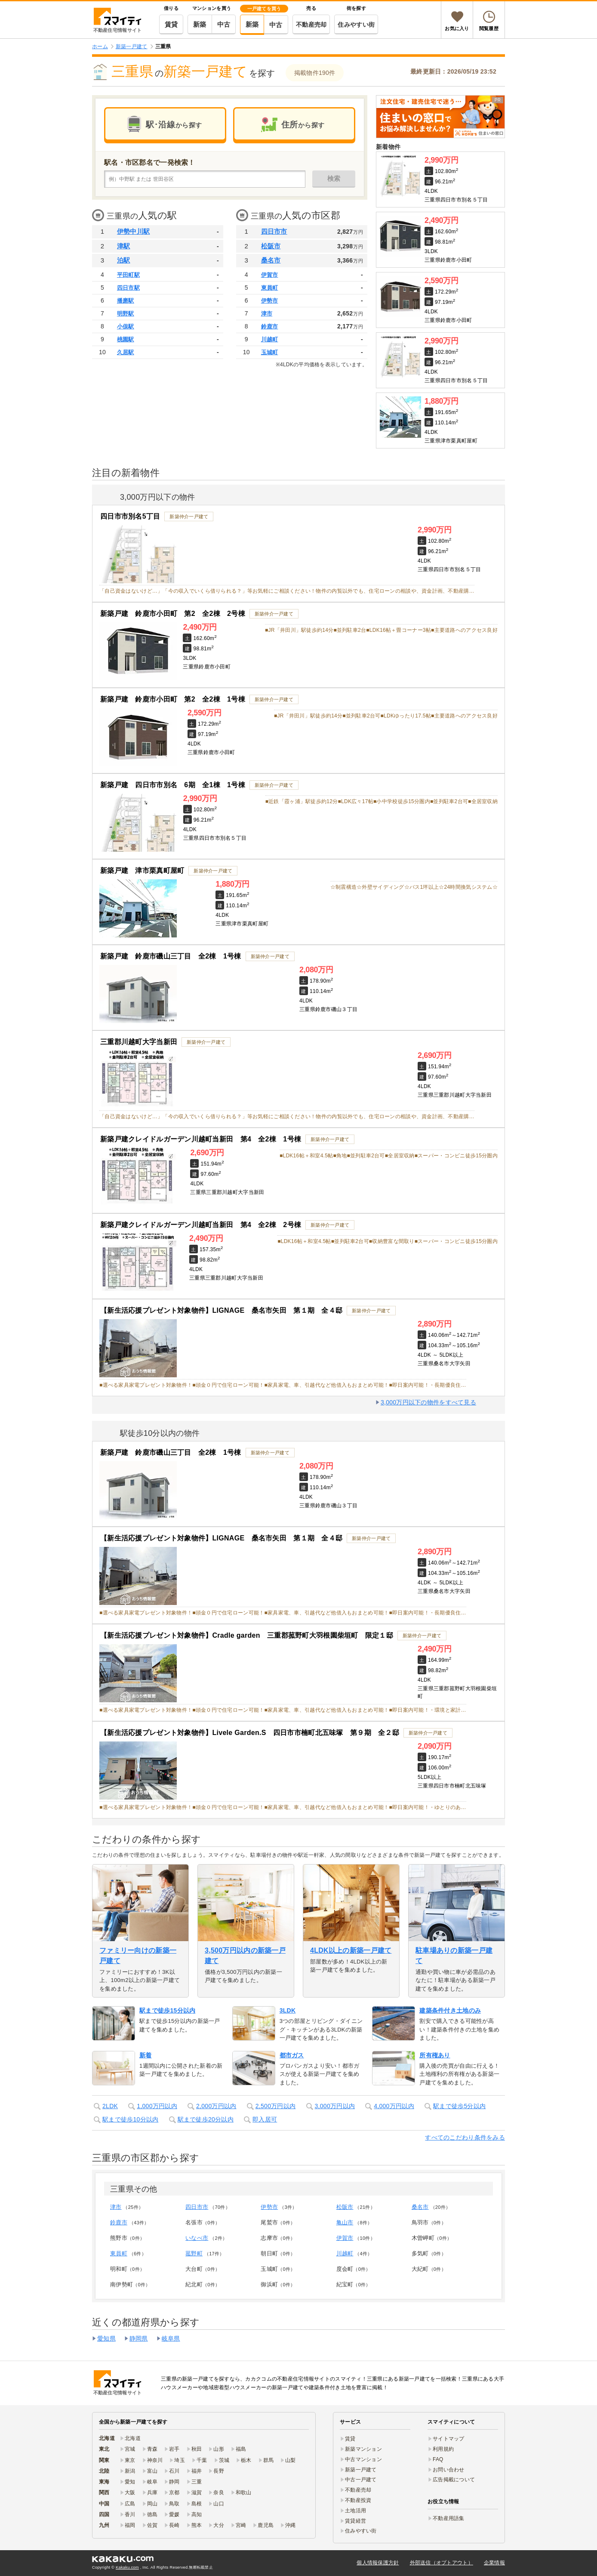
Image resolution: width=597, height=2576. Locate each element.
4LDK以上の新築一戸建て (350, 1950)
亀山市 (345, 2222)
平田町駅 (128, 275)
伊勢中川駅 (133, 231)
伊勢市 (269, 300)
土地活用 (355, 2511)
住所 (303, 124)
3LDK (288, 2010)
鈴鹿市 (269, 326)
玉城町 (269, 352)
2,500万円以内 (275, 2106)
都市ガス (292, 2055)
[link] (440, 116)
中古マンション (363, 2459)
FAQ (438, 2459)
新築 (199, 24)
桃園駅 (125, 339)
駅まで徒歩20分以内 (206, 2119)
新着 (145, 2055)
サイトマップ (449, 2439)
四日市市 (274, 231)
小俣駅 (125, 326)
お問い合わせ (449, 2470)
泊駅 (123, 260)
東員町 (269, 288)
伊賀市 (269, 275)
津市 (267, 313)
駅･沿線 (174, 124)
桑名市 (271, 260)
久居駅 (125, 352)
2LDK (110, 2106)
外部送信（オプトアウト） (441, 2563)
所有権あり (434, 2055)
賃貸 (171, 24)
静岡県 (138, 2338)
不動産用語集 (449, 2518)
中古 (224, 24)
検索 (334, 178)
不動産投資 (358, 2500)
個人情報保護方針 (378, 2563)
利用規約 (443, 2449)
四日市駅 (128, 288)
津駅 (123, 246)
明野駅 (125, 313)
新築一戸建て (361, 2470)
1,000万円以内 (157, 2106)
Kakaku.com (127, 2567)
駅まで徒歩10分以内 (130, 2119)
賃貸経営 (355, 2521)
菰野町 (194, 2253)
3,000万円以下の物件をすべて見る (428, 1402)
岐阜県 (171, 2338)
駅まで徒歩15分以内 (167, 2010)
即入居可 (264, 2119)
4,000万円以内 (394, 2106)
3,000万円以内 (335, 2106)
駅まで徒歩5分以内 (459, 2106)
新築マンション (363, 2449)
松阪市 (271, 246)
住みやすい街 (356, 24)
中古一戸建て (361, 2480)
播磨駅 (125, 300)
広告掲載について (454, 2480)
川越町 (269, 339)
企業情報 (494, 2563)
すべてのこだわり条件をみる (465, 2137)
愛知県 (106, 2338)
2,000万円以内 (216, 2106)
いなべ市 (196, 2238)
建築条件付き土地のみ (450, 2010)
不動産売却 (311, 24)
